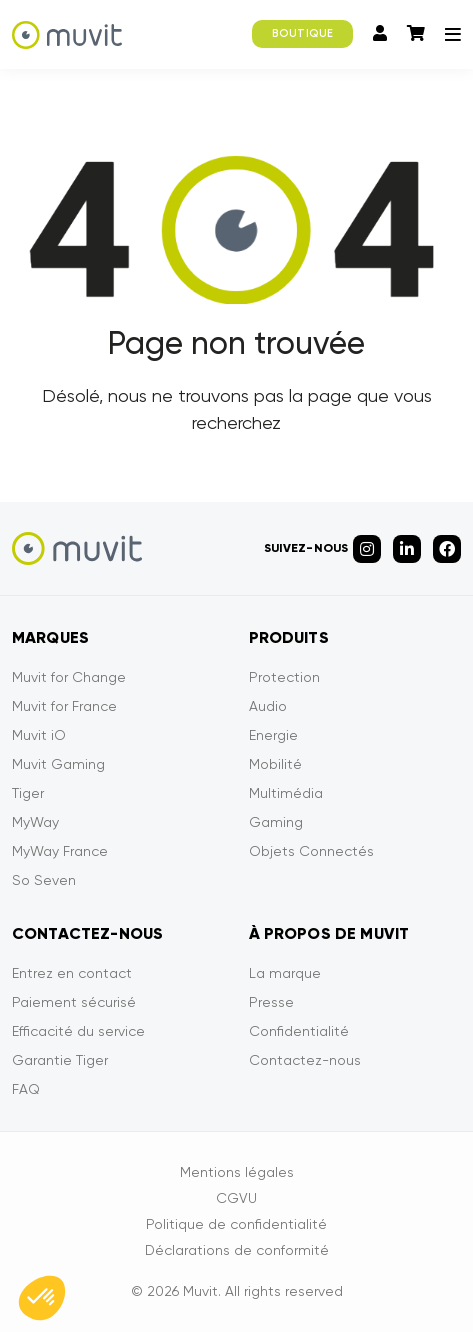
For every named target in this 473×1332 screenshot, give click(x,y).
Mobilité (275, 764)
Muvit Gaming (58, 764)
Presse (271, 1002)
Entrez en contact (72, 973)
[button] (42, 1298)
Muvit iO (39, 735)
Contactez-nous (305, 1060)
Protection (284, 677)
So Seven (44, 880)
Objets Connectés (311, 851)
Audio (268, 706)
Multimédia (286, 793)
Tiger (28, 793)
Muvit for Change (69, 677)
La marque (285, 973)
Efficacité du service (78, 1031)
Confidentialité (299, 1031)
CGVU (236, 1198)
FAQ (26, 1089)
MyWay (35, 822)
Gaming (276, 822)
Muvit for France (64, 706)
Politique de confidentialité (236, 1224)
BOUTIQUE (302, 33)
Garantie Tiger (60, 1060)
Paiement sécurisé (74, 1002)
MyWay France (60, 851)
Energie (273, 735)
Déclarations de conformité (237, 1250)
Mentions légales (237, 1172)
